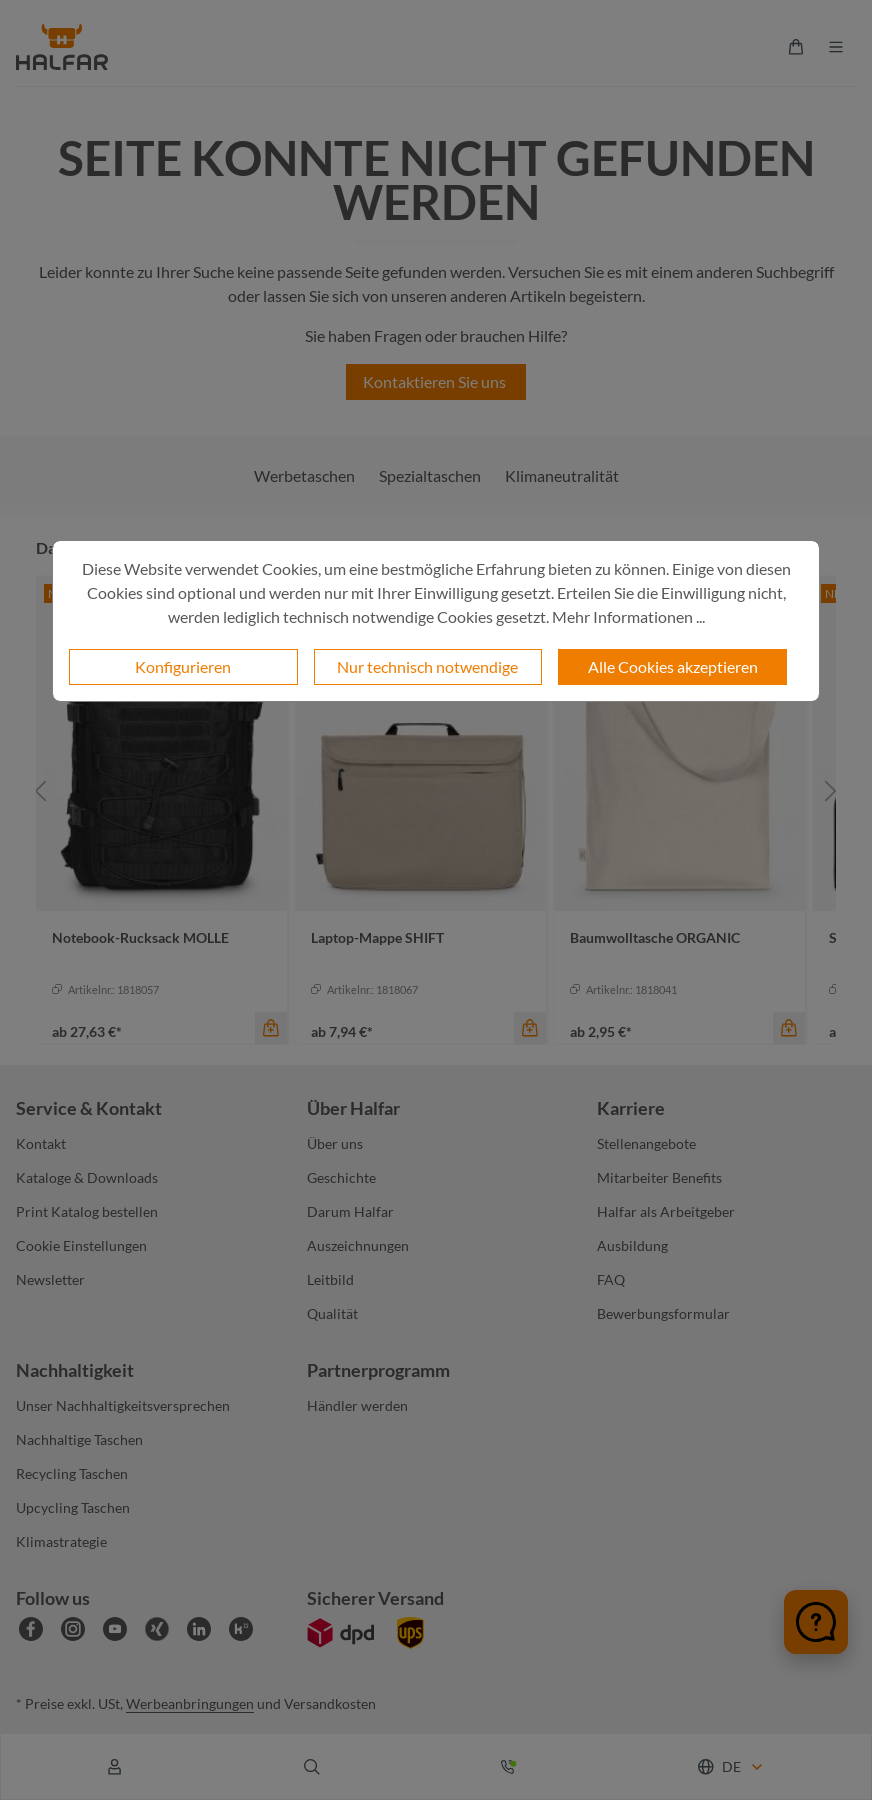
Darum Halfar (350, 1211)
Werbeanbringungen (190, 1703)
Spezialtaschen (430, 475)
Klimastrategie (61, 1541)
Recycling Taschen (72, 1473)
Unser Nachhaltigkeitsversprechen (123, 1405)
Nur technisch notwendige (427, 666)
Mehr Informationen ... (628, 616)
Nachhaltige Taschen (79, 1439)
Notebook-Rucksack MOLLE (140, 937)
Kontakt (41, 1143)
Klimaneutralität (562, 475)
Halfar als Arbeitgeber (666, 1211)
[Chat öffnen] (816, 1622)
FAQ (611, 1279)
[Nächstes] (831, 790)
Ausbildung (632, 1245)
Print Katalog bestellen (87, 1211)
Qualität (332, 1313)
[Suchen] (312, 1767)
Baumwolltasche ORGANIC (655, 937)
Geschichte (341, 1177)
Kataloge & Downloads (87, 1177)
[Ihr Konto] (115, 1767)
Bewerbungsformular (663, 1313)
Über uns (335, 1143)
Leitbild (330, 1279)
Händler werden (357, 1405)
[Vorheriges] (41, 790)
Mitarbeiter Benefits (659, 1177)
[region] (436, 790)
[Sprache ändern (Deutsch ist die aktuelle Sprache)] (731, 1766)
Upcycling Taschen (73, 1507)
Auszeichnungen (358, 1245)
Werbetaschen (304, 475)
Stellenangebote (646, 1143)
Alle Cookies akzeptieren (673, 666)
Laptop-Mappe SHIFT (377, 937)
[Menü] (836, 47)
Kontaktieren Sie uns (436, 381)
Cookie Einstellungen (81, 1245)
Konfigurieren (183, 666)
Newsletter (50, 1279)
